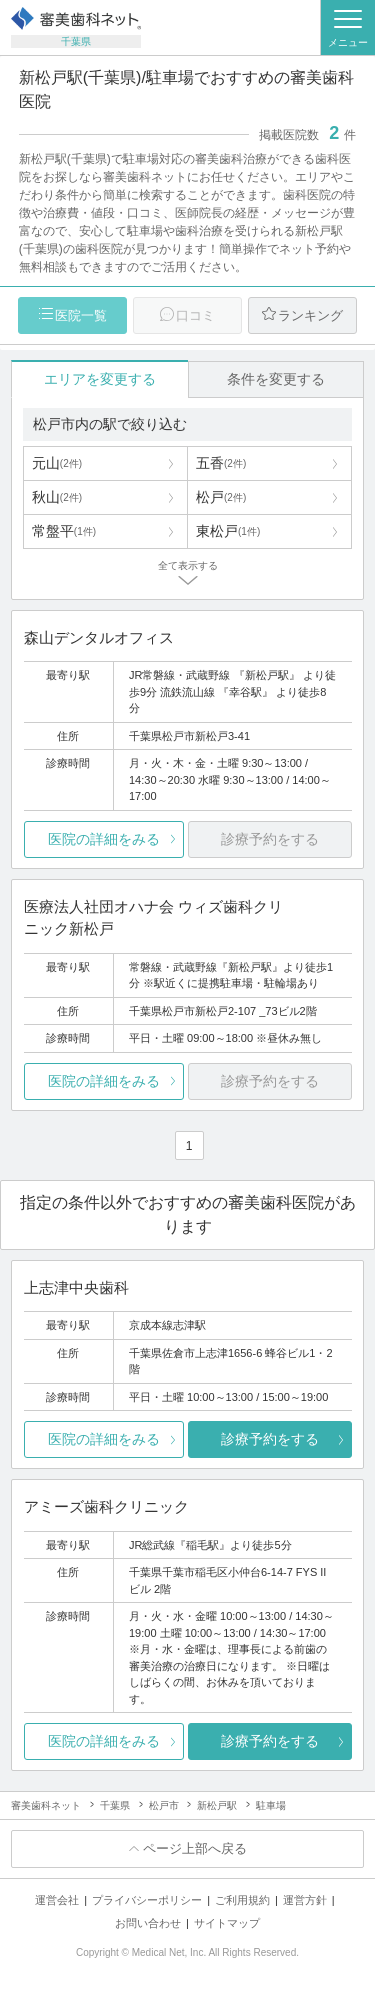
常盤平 (64, 531)
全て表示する (188, 565)
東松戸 (228, 531)
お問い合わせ (148, 1923)
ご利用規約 (242, 1900)
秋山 (57, 497)
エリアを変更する (100, 379)
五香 (221, 463)
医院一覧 (81, 315)
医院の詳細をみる (104, 839)
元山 (57, 463)
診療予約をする (270, 1439)
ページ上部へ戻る (195, 1848)
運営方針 (305, 1900)
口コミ (195, 315)
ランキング (310, 315)
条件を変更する (276, 379)
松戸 (221, 497)
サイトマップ (227, 1923)
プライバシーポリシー (147, 1900)
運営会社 (57, 1900)
